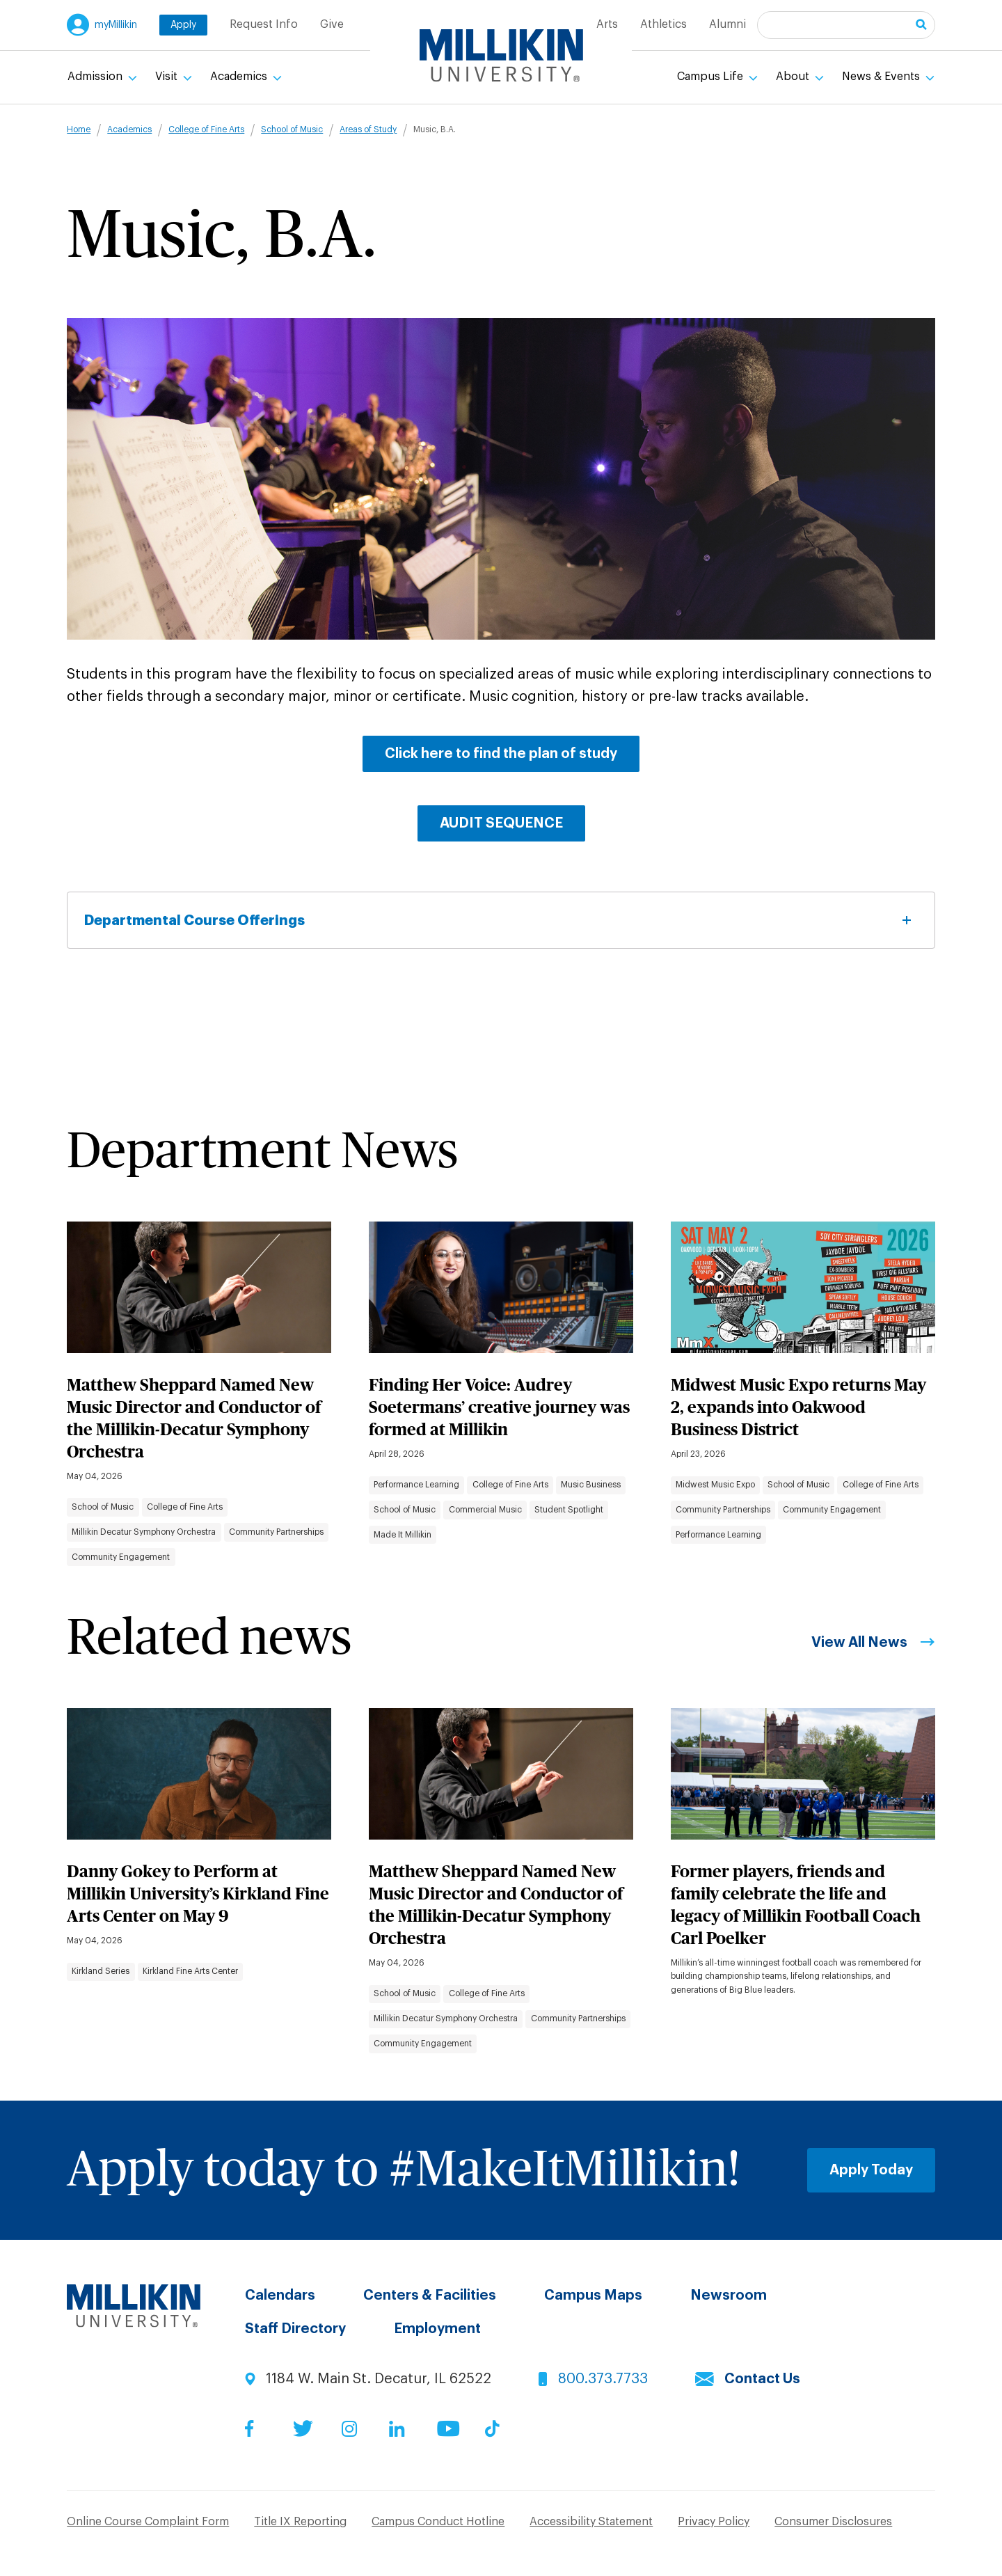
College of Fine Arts (206, 129)
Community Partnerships (276, 1532)
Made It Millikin (402, 1535)
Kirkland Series (100, 1971)
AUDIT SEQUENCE (501, 823)
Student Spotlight (568, 1510)
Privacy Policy (713, 2521)
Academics (240, 76)
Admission (96, 76)
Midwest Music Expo (715, 1484)
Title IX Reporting (300, 2521)
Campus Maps (593, 2295)
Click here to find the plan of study (501, 754)
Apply (183, 25)
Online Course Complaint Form (148, 2521)
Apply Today (871, 2170)
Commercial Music (485, 1510)
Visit (167, 76)
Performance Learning (416, 1484)
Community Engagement (121, 1557)
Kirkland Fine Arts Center (190, 1971)
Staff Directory (295, 2329)
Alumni (727, 24)
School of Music (292, 129)
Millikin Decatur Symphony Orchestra (144, 1532)
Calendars (280, 2295)
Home (78, 129)
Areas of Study (368, 129)
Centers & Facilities (429, 2295)
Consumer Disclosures (833, 2521)
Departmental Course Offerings (500, 920)
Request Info (264, 24)
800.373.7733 (603, 2379)
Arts (607, 24)
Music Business (591, 1484)
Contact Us (762, 2379)
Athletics (663, 24)
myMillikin (116, 25)
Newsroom (728, 2295)
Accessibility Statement (591, 2521)
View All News (859, 1643)
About (794, 76)
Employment (437, 2329)
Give (332, 24)
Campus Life (711, 76)
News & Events (882, 76)
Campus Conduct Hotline (438, 2521)
